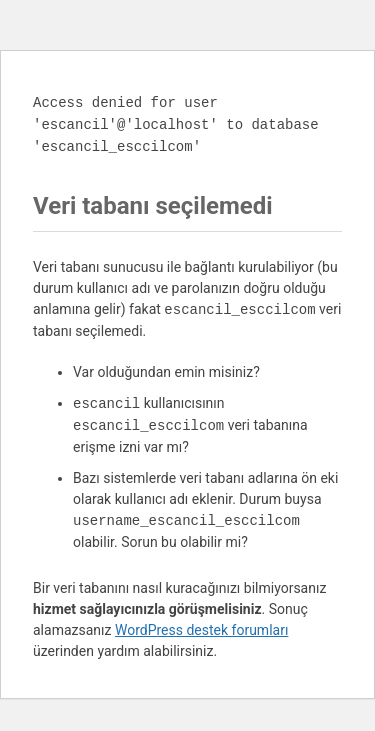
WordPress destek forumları (201, 630)
